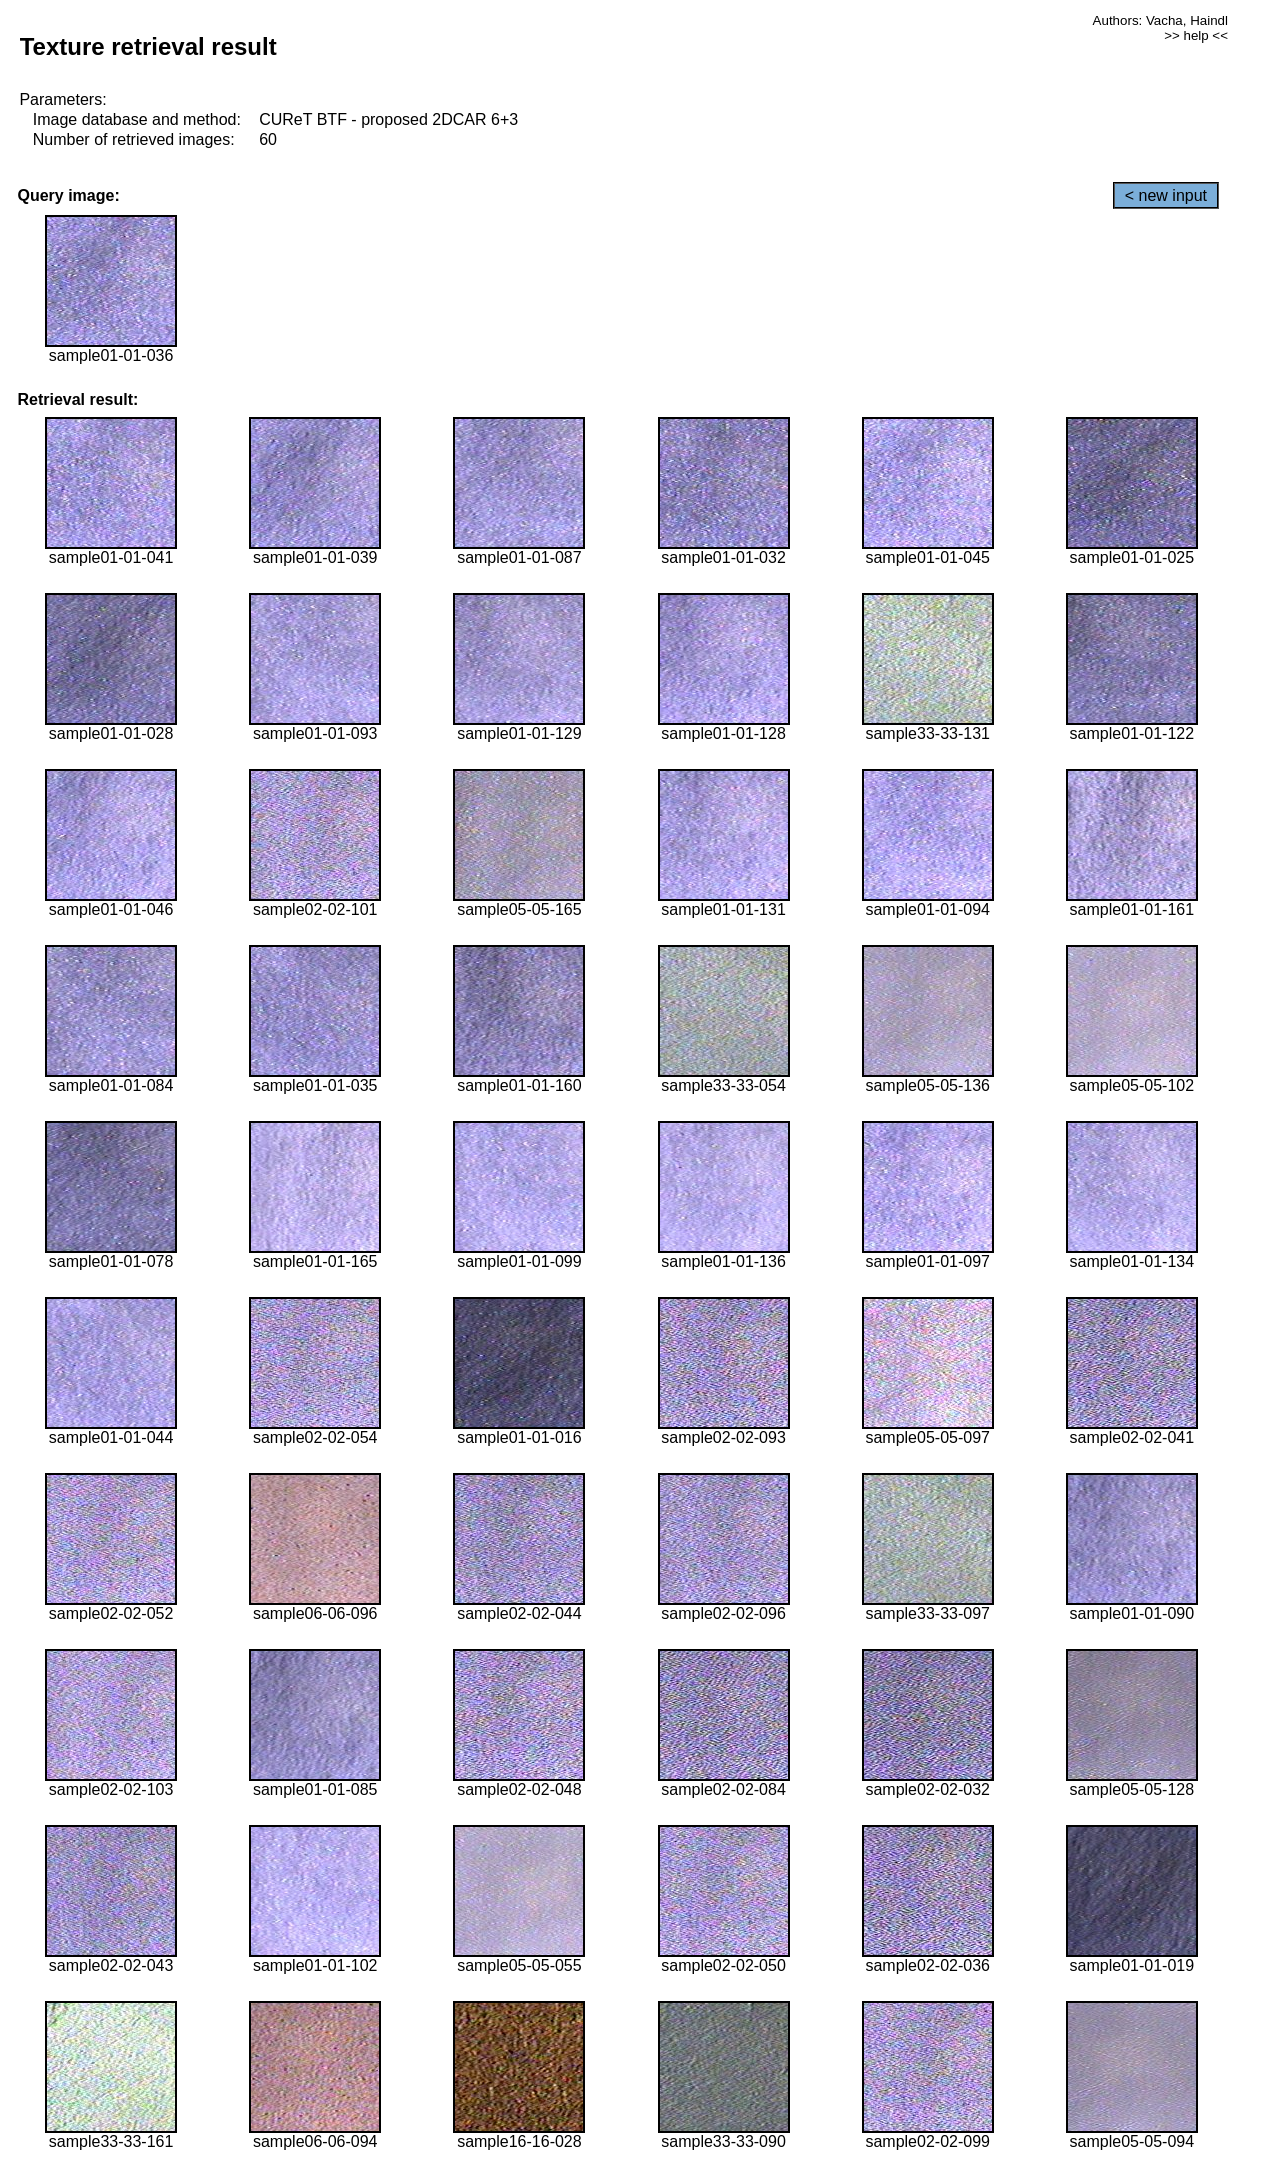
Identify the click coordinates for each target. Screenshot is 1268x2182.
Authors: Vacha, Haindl (1160, 20)
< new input (1166, 195)
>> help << (1196, 35)
